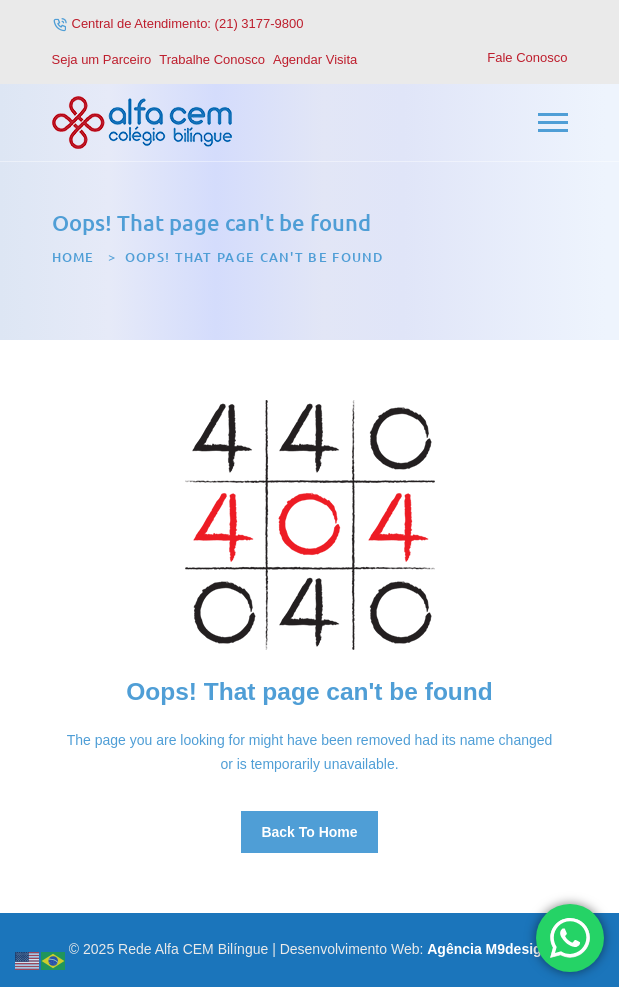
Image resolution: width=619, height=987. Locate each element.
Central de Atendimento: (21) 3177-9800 (188, 23)
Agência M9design (488, 949)
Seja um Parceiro (102, 59)
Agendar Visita (315, 59)
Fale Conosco (527, 57)
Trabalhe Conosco (212, 59)
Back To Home (309, 832)
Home (73, 257)
